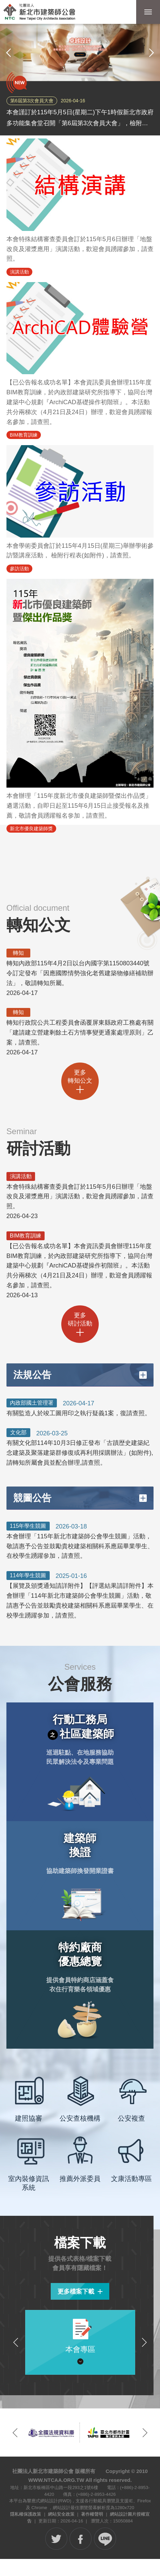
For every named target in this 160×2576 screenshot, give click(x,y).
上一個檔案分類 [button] (15, 2342)
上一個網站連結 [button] (15, 2432)
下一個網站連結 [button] (145, 2432)
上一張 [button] (8, 52)
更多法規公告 (143, 1375)
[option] (80, 52)
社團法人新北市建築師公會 (39, 11)
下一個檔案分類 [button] (144, 2342)
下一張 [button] (151, 52)
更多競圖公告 (143, 1498)
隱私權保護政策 (25, 2514)
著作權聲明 (92, 2514)
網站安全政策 (61, 2514)
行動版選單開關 (148, 13)
